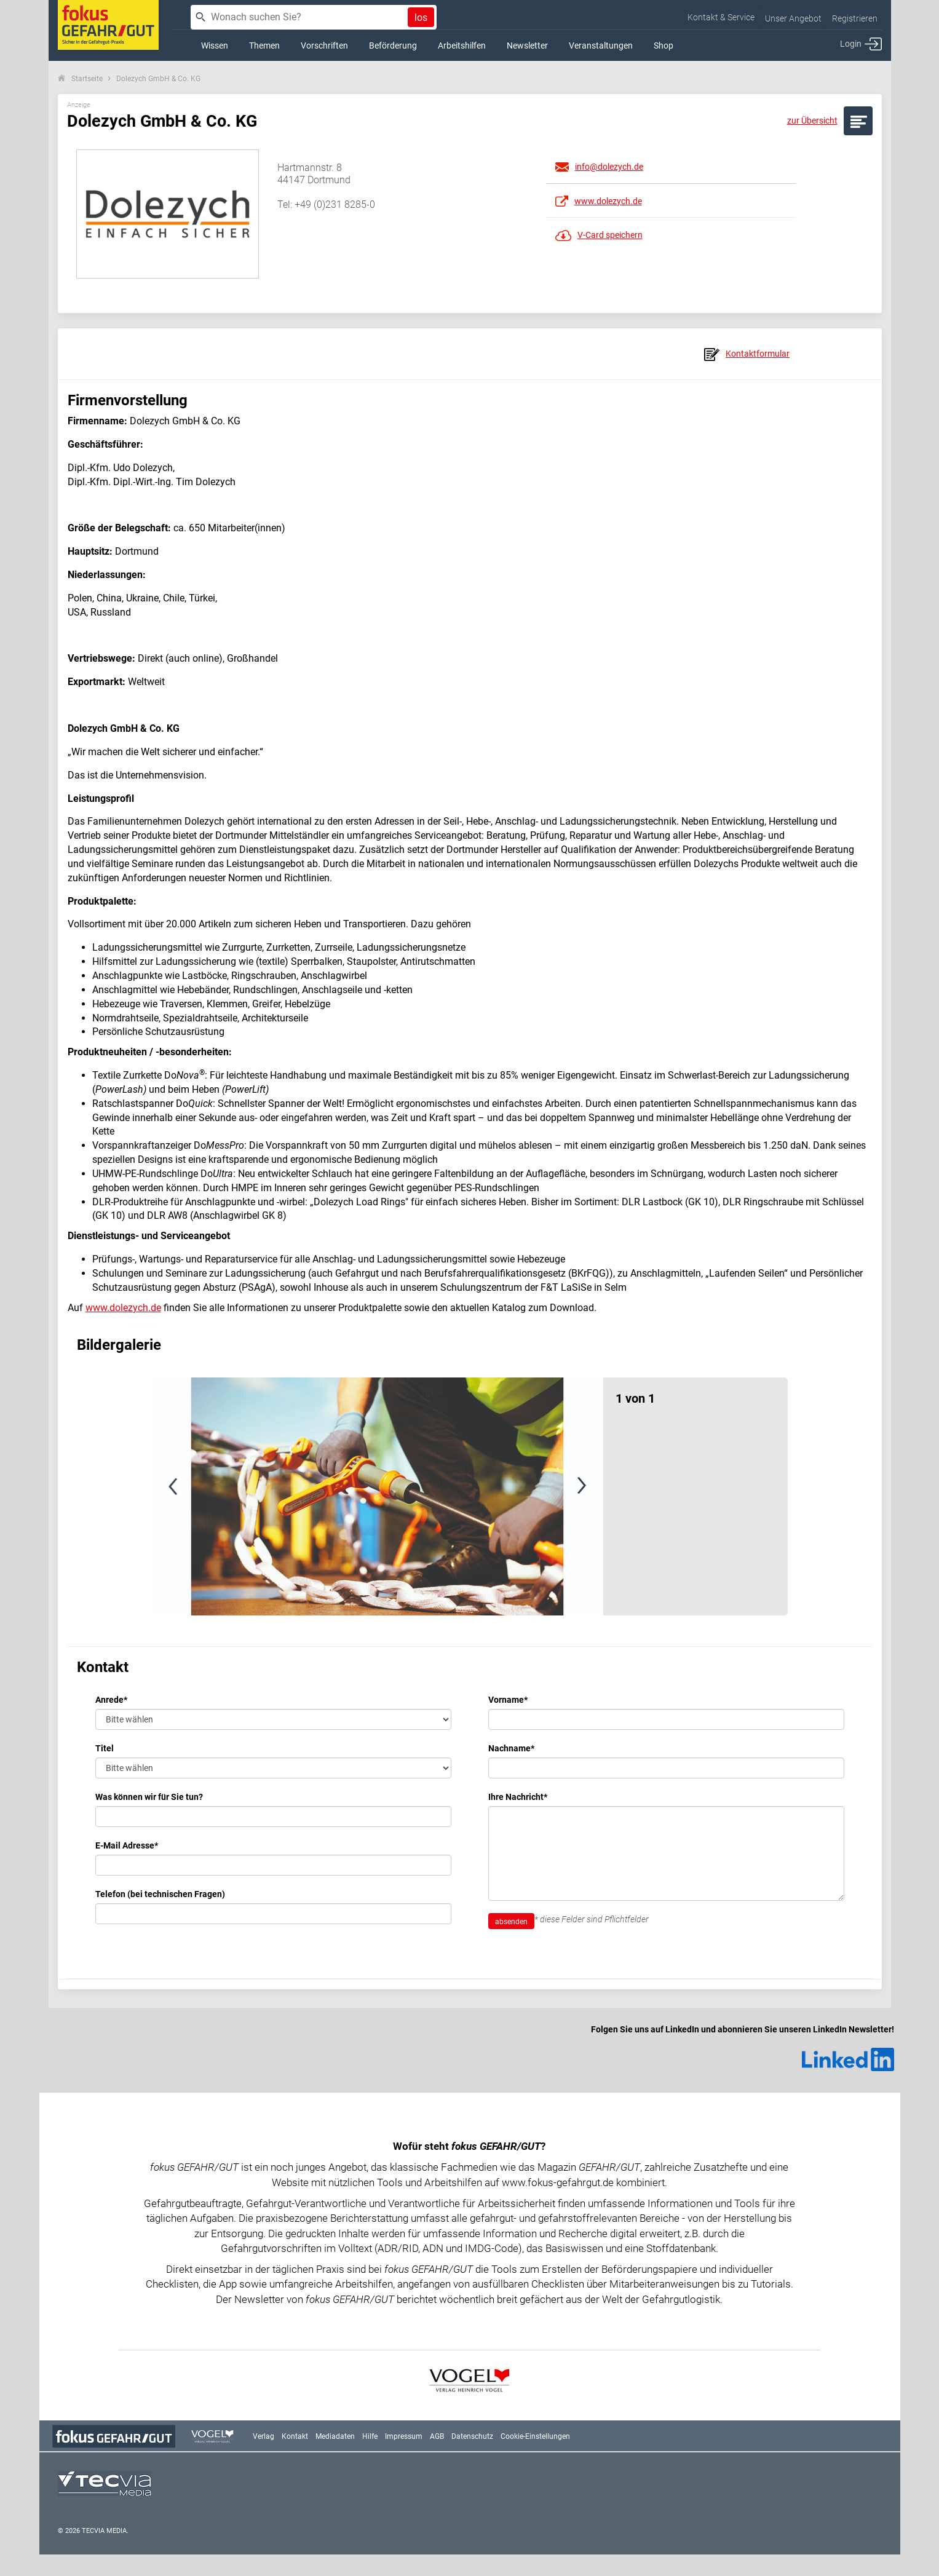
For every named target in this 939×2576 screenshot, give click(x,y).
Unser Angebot (793, 18)
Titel (104, 1748)
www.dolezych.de (123, 1308)
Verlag (263, 2436)
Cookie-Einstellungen (535, 2436)
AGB (437, 2436)
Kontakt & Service (721, 17)
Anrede (111, 1700)
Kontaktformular (747, 354)
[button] (199, 1496)
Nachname (511, 1748)
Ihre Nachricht (517, 1797)
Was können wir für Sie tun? (149, 1797)
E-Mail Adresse (126, 1845)
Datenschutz (472, 2436)
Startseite (87, 78)
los (420, 17)
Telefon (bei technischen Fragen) (160, 1894)
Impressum (403, 2436)
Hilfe (370, 2436)
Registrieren (855, 18)
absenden (511, 1921)
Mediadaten (335, 2436)
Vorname (508, 1700)
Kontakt (295, 2436)
